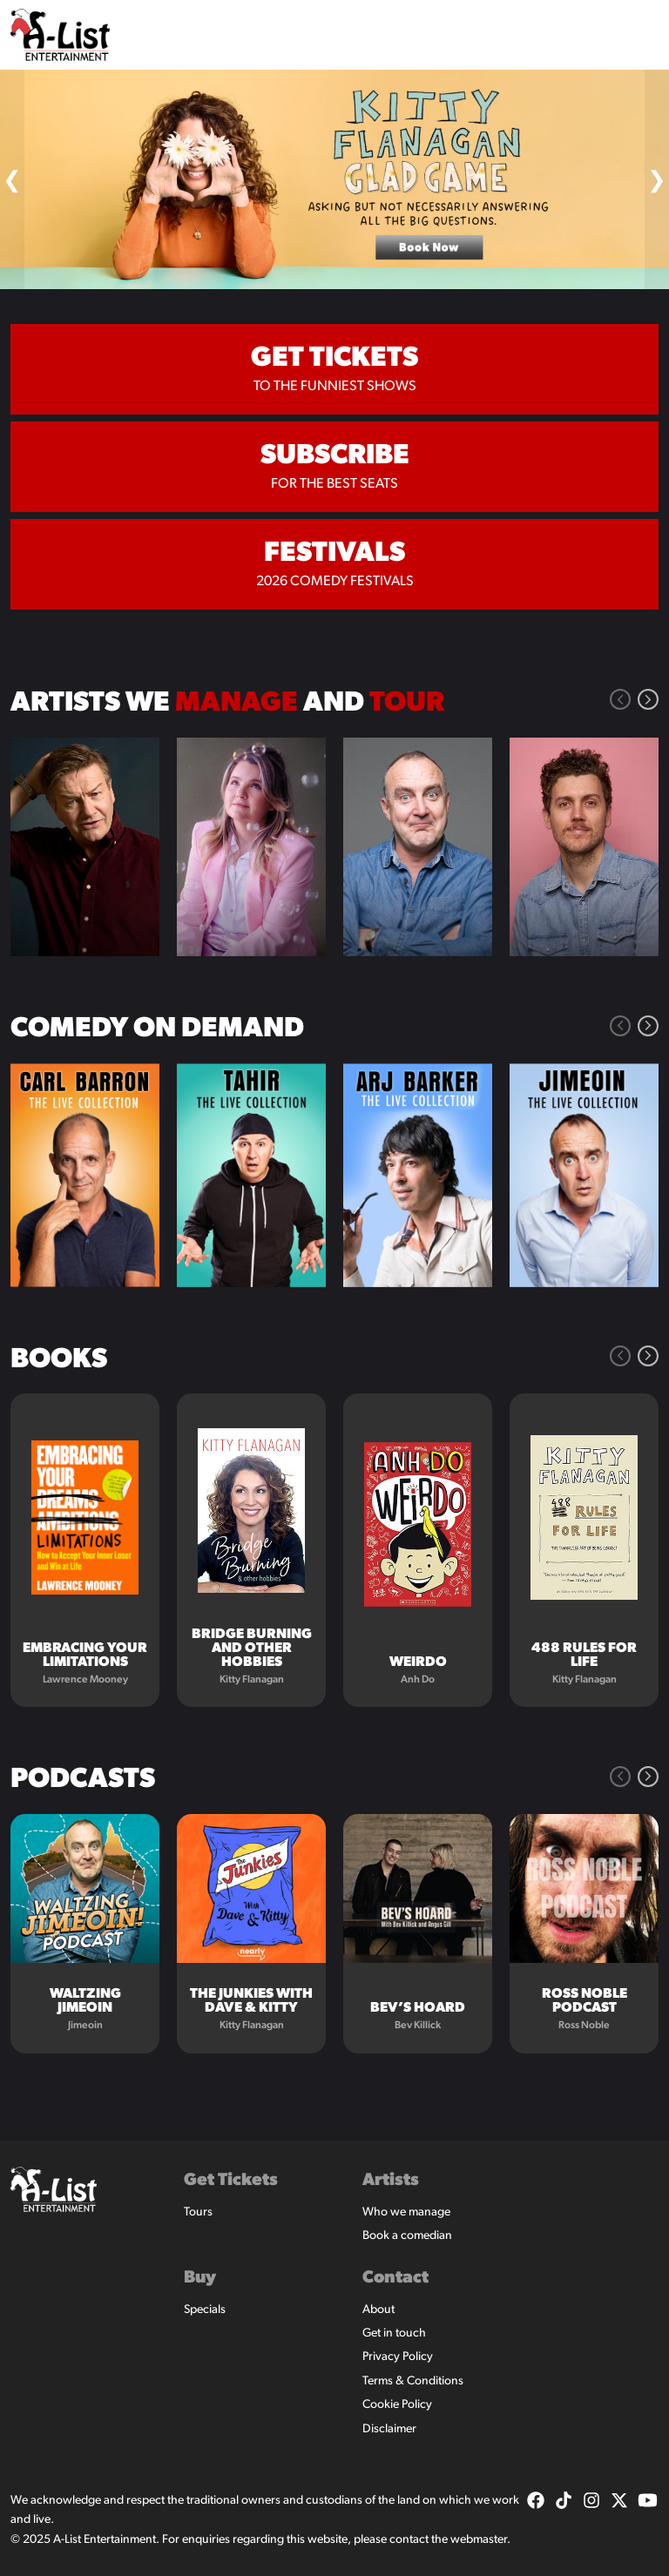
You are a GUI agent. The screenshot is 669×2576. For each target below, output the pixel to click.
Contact (395, 2278)
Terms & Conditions (412, 2381)
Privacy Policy (397, 2357)
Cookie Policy (397, 2404)
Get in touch (394, 2333)
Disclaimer (389, 2429)
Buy (200, 2278)
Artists (390, 2180)
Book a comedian (407, 2235)
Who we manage (406, 2212)
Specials (205, 2309)
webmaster (478, 2539)
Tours (198, 2212)
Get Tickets (231, 2180)
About (378, 2309)
